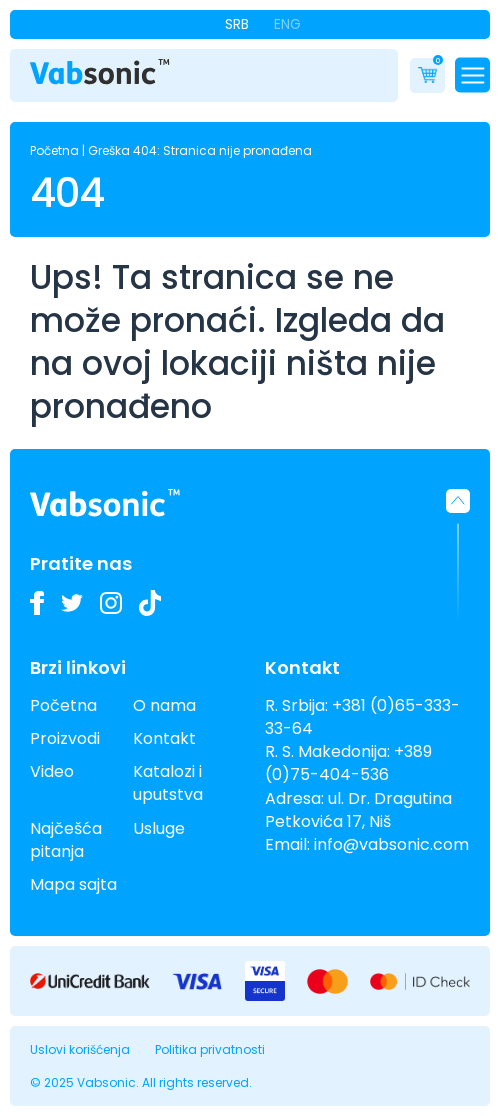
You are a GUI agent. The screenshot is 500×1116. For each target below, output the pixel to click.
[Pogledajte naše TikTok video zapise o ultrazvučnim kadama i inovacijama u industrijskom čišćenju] (150, 602)
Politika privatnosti (210, 1049)
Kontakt (164, 738)
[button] (458, 555)
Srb (237, 24)
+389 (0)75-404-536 (348, 763)
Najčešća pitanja (66, 840)
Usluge (159, 828)
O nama (164, 705)
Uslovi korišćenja (80, 1049)
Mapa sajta (73, 884)
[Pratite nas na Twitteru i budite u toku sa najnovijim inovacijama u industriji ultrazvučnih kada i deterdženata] (72, 603)
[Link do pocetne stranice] (100, 72)
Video (52, 771)
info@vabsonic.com (391, 844)
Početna (54, 150)
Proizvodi (65, 738)
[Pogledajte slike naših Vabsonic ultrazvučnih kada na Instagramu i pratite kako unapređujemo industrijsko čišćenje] (111, 603)
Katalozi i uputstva (168, 783)
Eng (287, 24)
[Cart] (427, 75)
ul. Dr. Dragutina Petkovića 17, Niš (358, 810)
